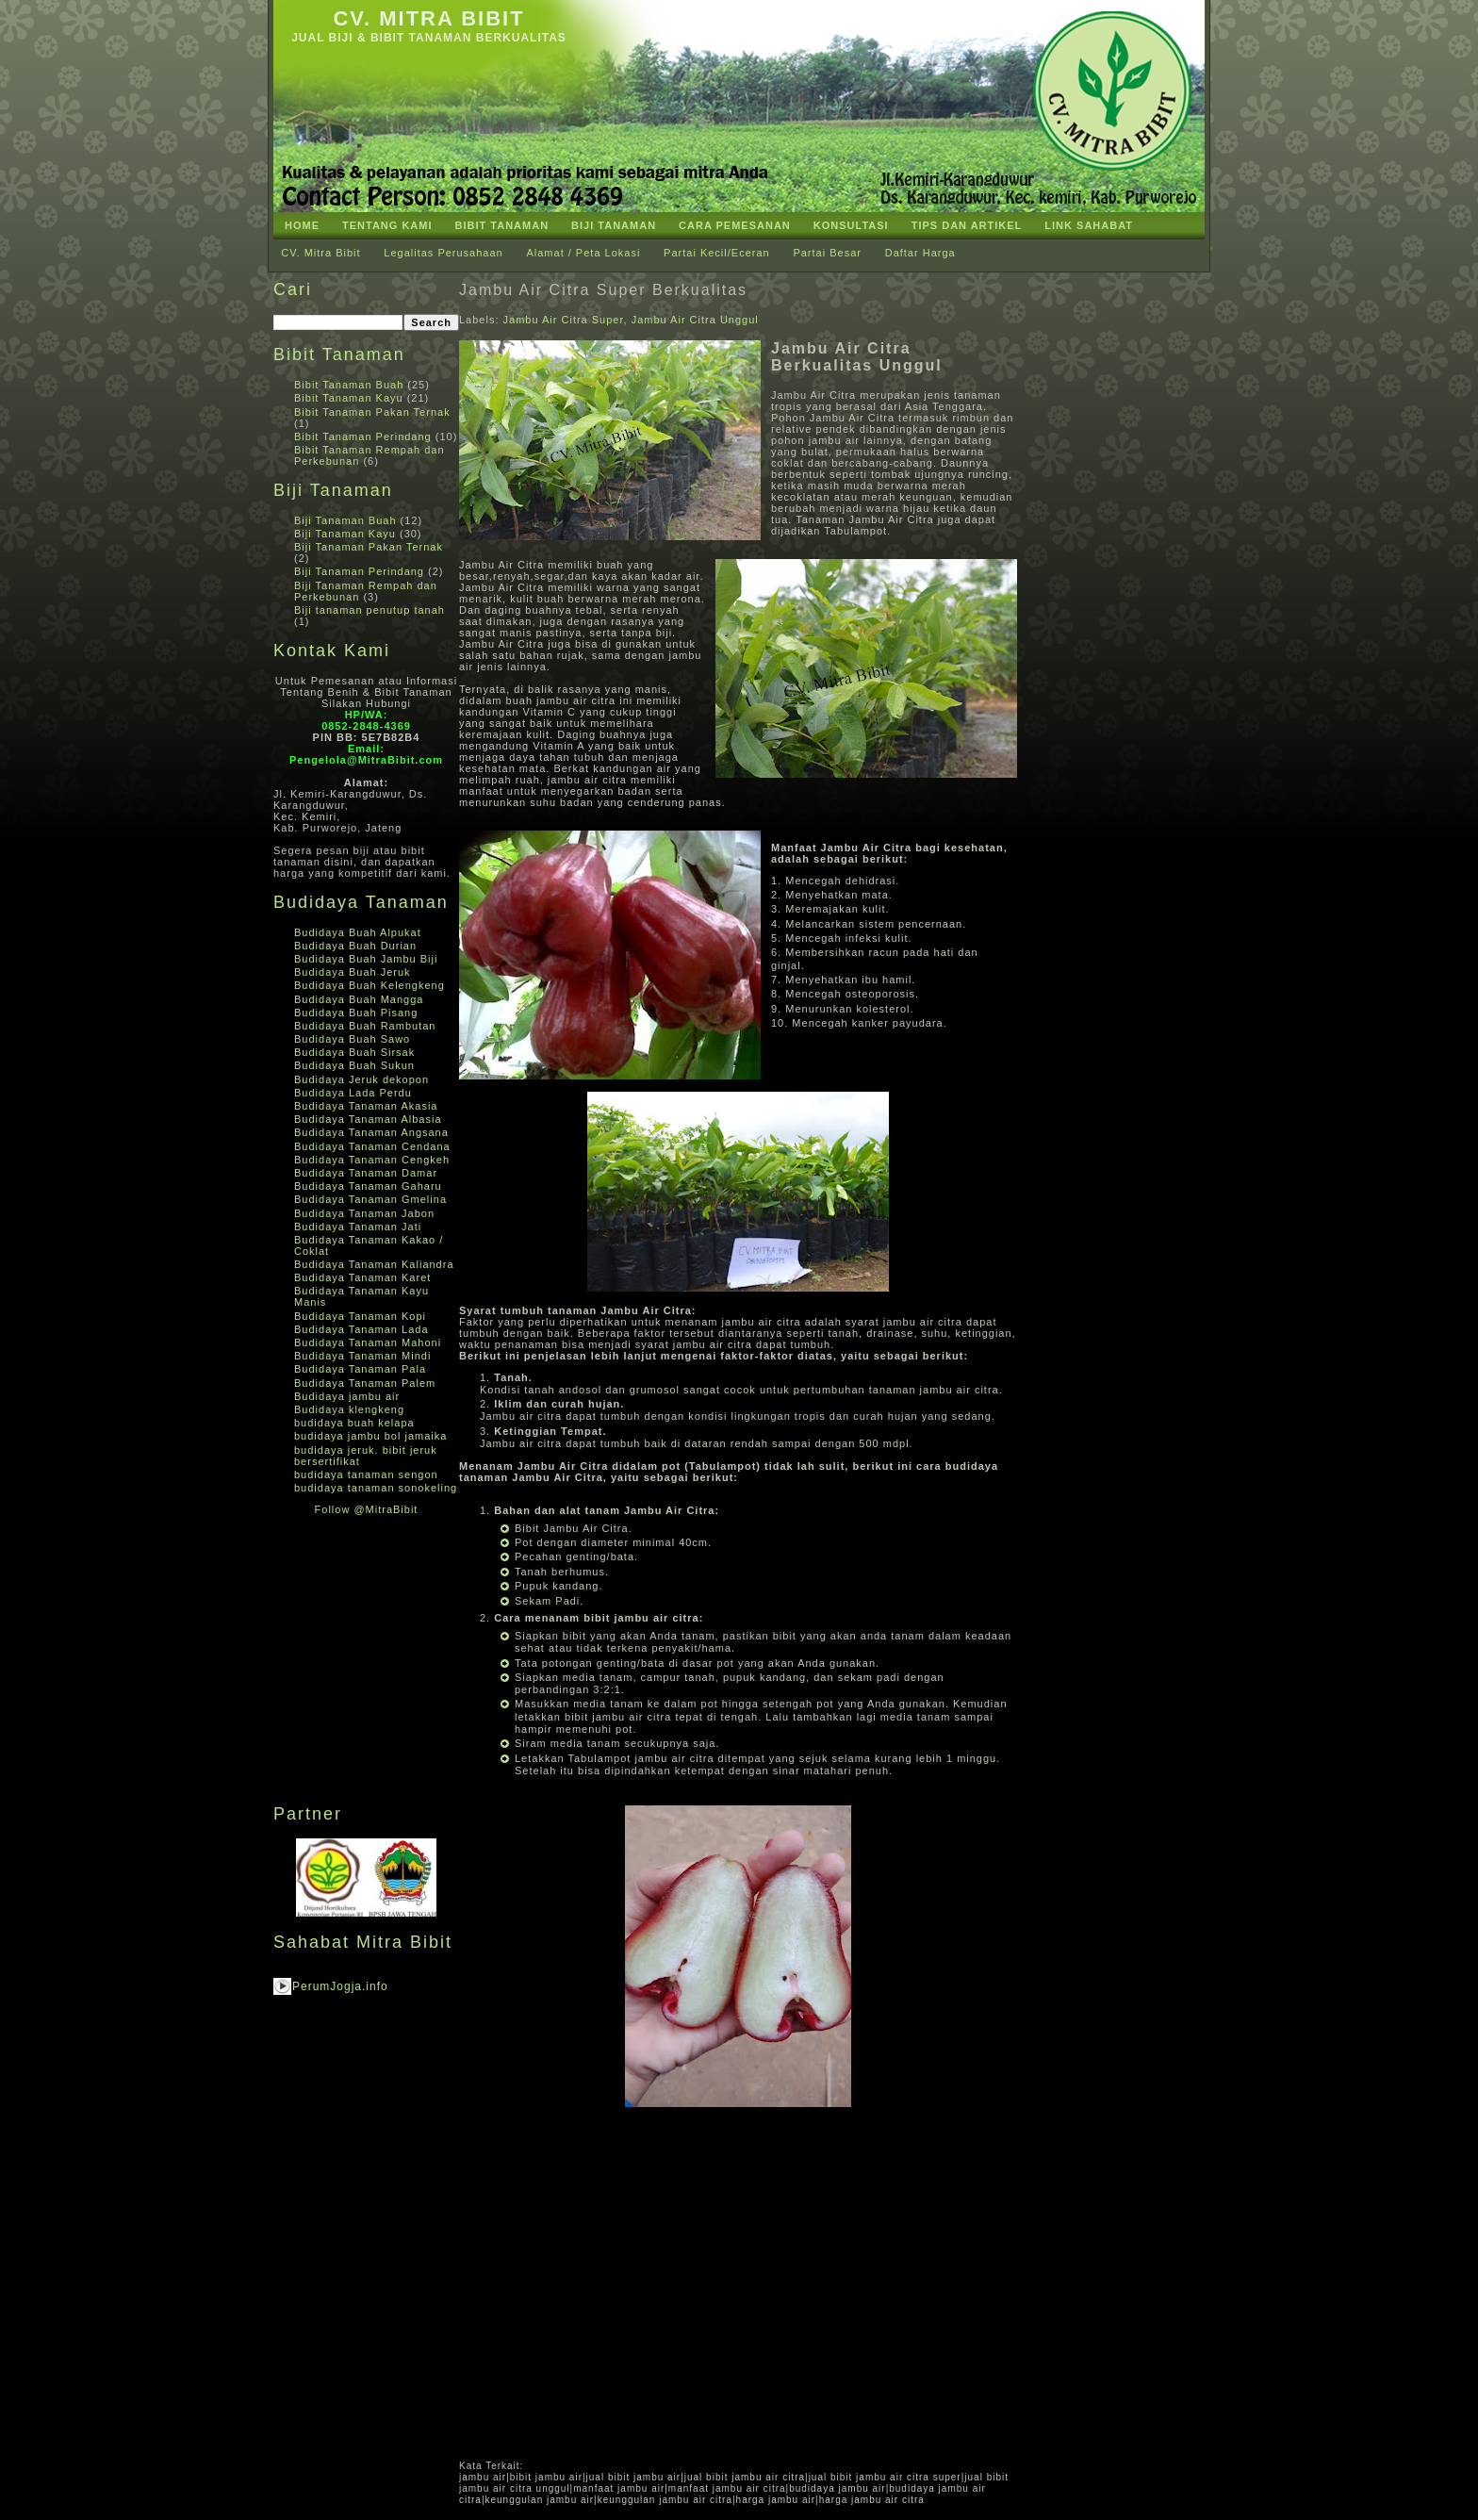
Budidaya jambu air (347, 1396)
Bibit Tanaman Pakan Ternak (372, 412)
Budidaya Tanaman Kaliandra (374, 1264)
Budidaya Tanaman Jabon (364, 1213)
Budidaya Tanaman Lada (361, 1329)
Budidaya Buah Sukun (354, 1065)
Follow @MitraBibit (367, 1509)
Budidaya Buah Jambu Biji (365, 958)
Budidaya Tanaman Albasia (368, 1119)
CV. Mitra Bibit (428, 18)
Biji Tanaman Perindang (359, 571)
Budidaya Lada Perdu (353, 1092)
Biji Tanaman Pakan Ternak (368, 546)
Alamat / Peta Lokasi (583, 252)
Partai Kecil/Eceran (717, 252)
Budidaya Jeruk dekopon (361, 1079)
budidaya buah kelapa (354, 1422)
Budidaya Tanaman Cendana (372, 1146)
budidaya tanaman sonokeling (375, 1487)
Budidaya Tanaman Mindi (362, 1355)
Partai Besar (827, 252)
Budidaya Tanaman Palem (364, 1383)
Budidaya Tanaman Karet (362, 1277)
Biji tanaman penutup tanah (369, 610)
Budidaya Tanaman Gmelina (370, 1199)
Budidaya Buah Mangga (358, 999)
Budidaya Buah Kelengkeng (369, 985)
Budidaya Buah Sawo (352, 1039)
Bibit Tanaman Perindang (363, 436)
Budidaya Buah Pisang (356, 1012)
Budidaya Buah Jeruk (352, 972)
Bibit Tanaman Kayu (348, 398)
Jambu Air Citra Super (563, 319)
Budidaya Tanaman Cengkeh (372, 1159)
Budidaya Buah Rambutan (364, 1025)
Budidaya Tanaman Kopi (360, 1316)
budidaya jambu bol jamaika (370, 1435)
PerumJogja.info (340, 1986)
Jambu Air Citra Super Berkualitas (603, 290)
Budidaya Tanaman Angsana (371, 1132)
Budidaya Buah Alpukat (357, 932)
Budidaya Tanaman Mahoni (367, 1342)
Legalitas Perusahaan (443, 252)
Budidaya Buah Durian (355, 945)
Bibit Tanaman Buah (348, 384)
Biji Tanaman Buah (345, 520)
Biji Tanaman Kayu (345, 533)
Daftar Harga (920, 252)
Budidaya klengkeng (349, 1409)
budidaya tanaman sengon (366, 1474)
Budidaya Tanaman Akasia (365, 1106)
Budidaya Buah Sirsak (354, 1052)
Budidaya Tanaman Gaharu (368, 1186)
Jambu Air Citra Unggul (695, 319)
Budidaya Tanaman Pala (360, 1369)
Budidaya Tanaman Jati (357, 1226)
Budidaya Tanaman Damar (365, 1172)
